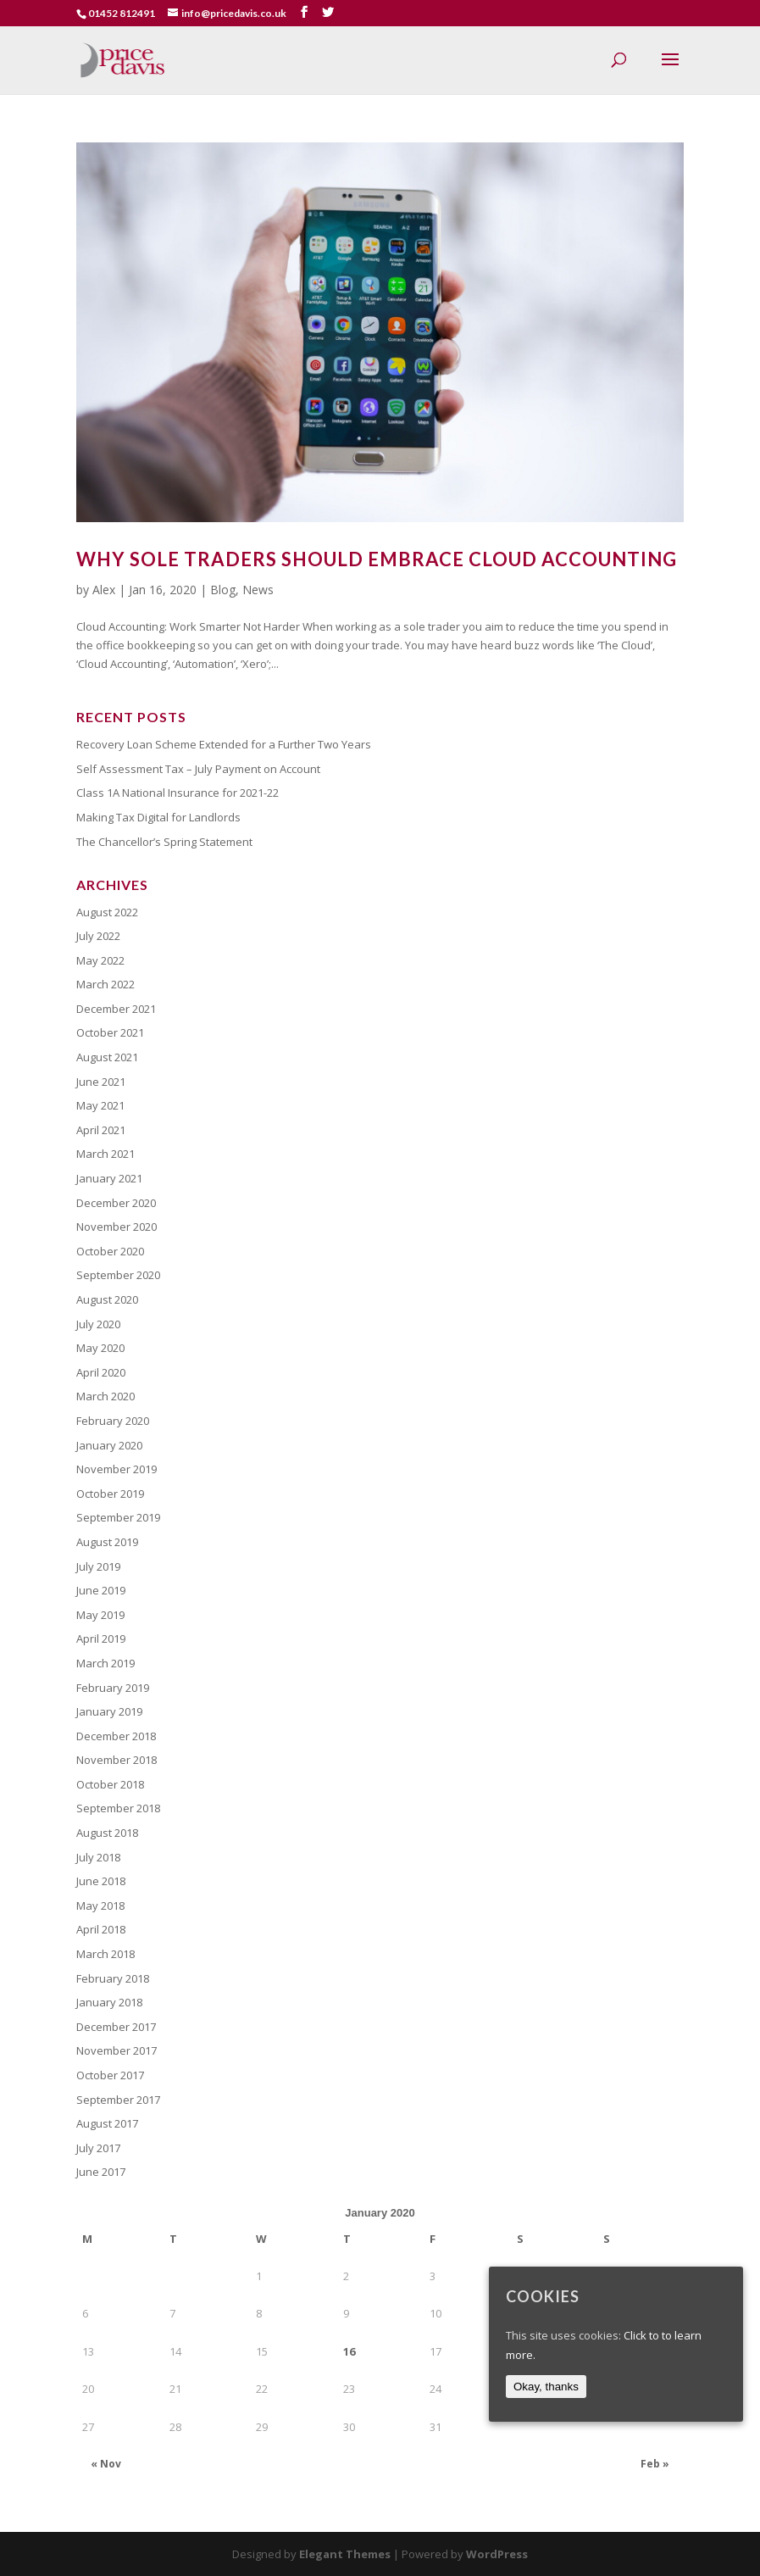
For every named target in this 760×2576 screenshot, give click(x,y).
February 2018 (112, 1978)
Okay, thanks (546, 2386)
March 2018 (105, 1953)
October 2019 (110, 1493)
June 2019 (100, 1590)
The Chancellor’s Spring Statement (164, 841)
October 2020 (110, 1251)
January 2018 (109, 2002)
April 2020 (100, 1372)
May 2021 (100, 1105)
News (258, 589)
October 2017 (110, 2075)
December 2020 (116, 1202)
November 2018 (116, 1759)
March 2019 (105, 1663)
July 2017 (98, 2148)
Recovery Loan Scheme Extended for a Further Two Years (223, 744)
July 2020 (98, 1324)
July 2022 (98, 935)
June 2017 (100, 2171)
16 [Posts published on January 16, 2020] (349, 2351)
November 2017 (116, 2050)
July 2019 (98, 1566)
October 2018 (110, 1784)
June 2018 (100, 1881)
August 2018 (107, 1832)
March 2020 (105, 1396)
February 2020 (112, 1420)
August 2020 (107, 1299)
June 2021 (100, 1081)
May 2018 (100, 1905)
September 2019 (118, 1517)
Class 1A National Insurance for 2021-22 (177, 792)
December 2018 (116, 1736)
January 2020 (109, 1445)
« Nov (106, 2463)
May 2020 (100, 1347)
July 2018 (98, 1857)
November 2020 (116, 1226)
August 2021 (107, 1057)
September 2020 (118, 1274)
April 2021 (100, 1130)
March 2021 (105, 1153)
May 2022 (100, 960)
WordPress (497, 2554)
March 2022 (105, 984)
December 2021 (116, 1008)
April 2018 (100, 1929)
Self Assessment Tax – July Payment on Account (198, 768)
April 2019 (100, 1638)
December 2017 (116, 2026)
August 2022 (107, 912)
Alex (103, 589)
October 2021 (110, 1032)
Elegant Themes (345, 2554)
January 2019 (109, 1711)
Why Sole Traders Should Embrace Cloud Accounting (376, 559)
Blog (223, 589)
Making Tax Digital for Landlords (158, 817)
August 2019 (107, 1541)
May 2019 (100, 1614)
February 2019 (112, 1687)
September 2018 (118, 1808)
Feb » (655, 2463)
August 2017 (107, 2123)
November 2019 (116, 1469)
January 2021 (109, 1178)
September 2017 (118, 2099)
